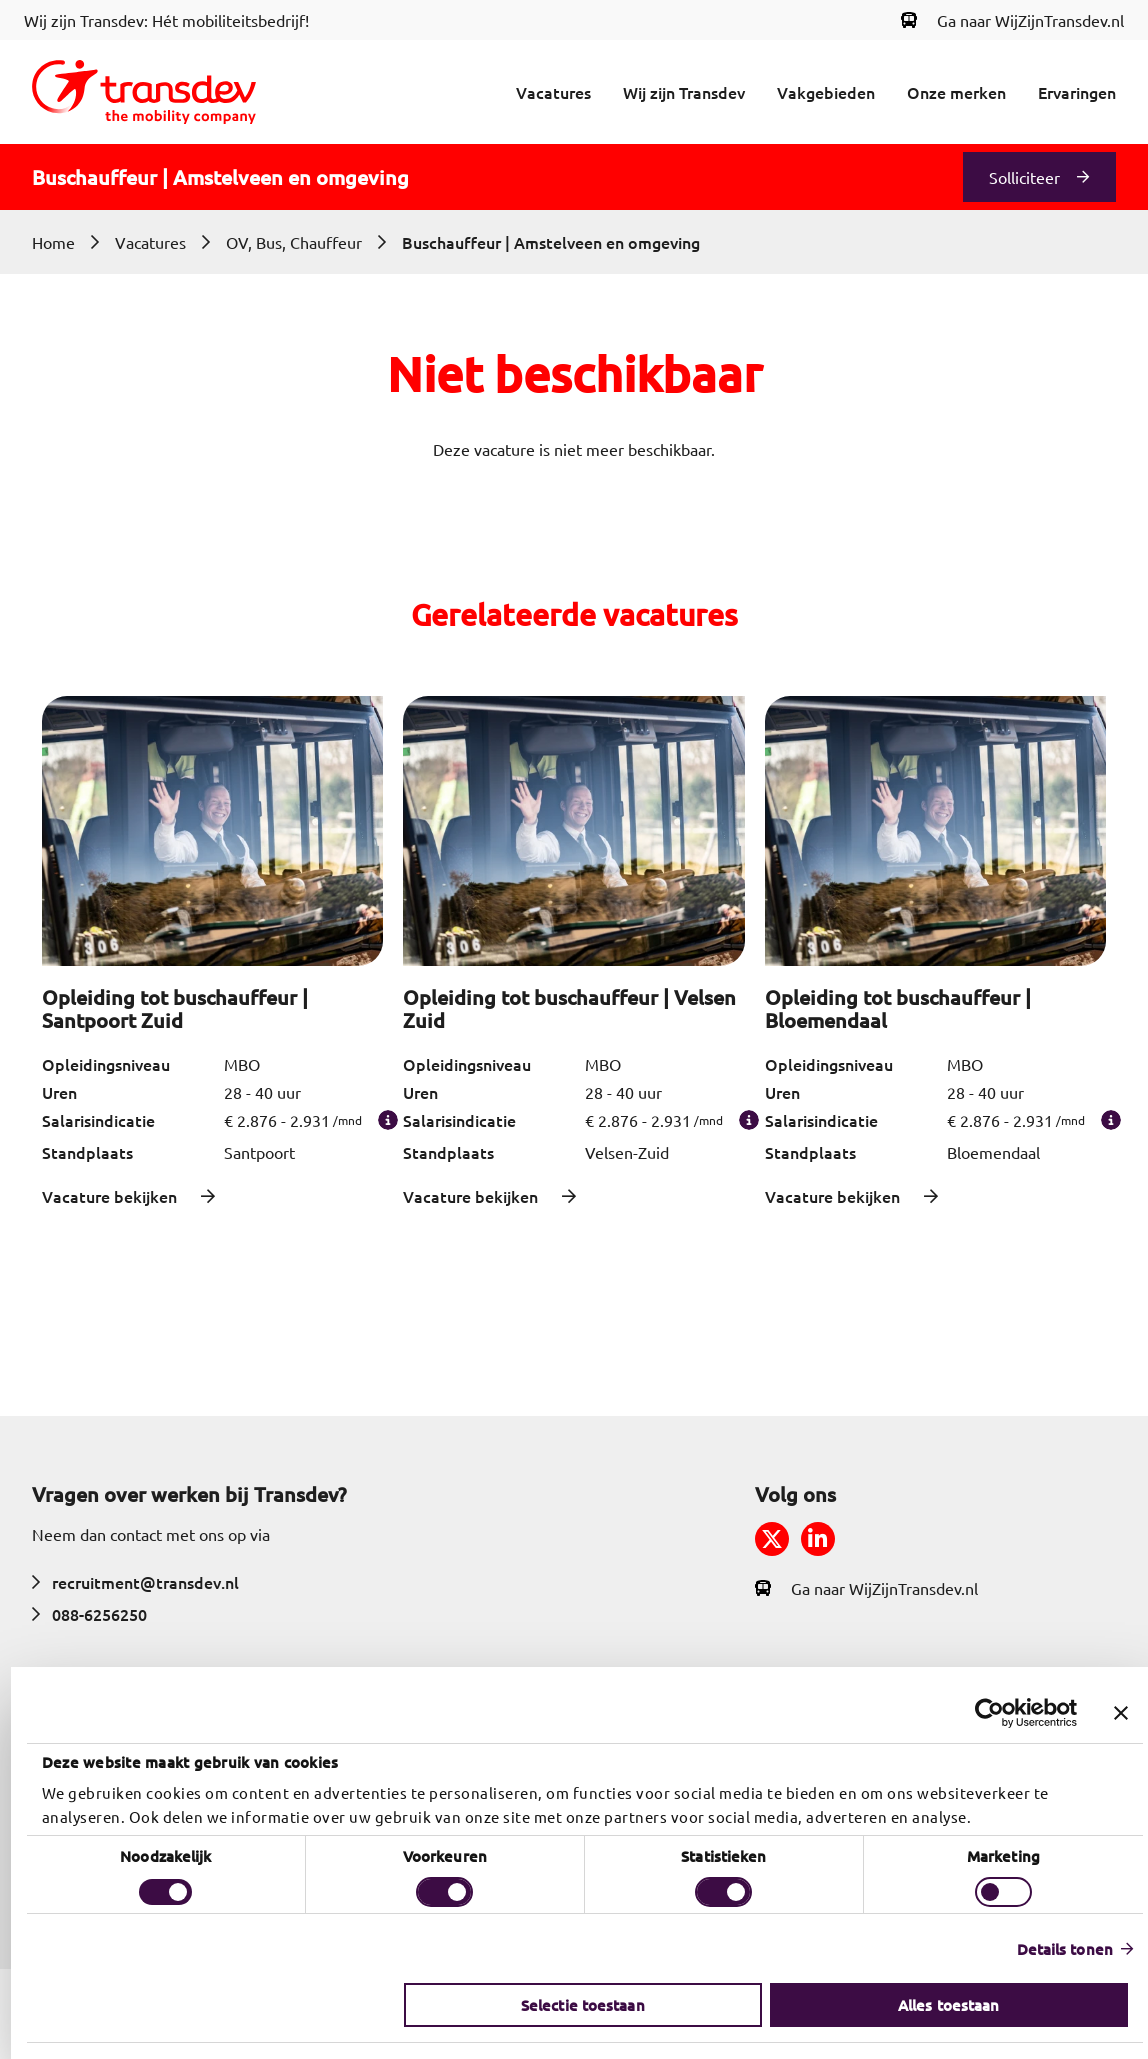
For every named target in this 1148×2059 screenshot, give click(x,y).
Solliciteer (1024, 177)
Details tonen (1054, 1949)
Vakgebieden (826, 92)
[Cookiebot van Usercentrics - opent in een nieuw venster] (978, 1713)
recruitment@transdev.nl (135, 1582)
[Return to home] (144, 92)
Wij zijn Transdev (684, 92)
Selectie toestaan (572, 2005)
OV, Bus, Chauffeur (294, 242)
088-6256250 (89, 1614)
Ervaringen (1077, 92)
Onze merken (956, 92)
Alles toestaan (937, 2005)
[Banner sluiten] (1110, 1713)
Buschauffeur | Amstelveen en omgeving (551, 242)
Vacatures (553, 92)
